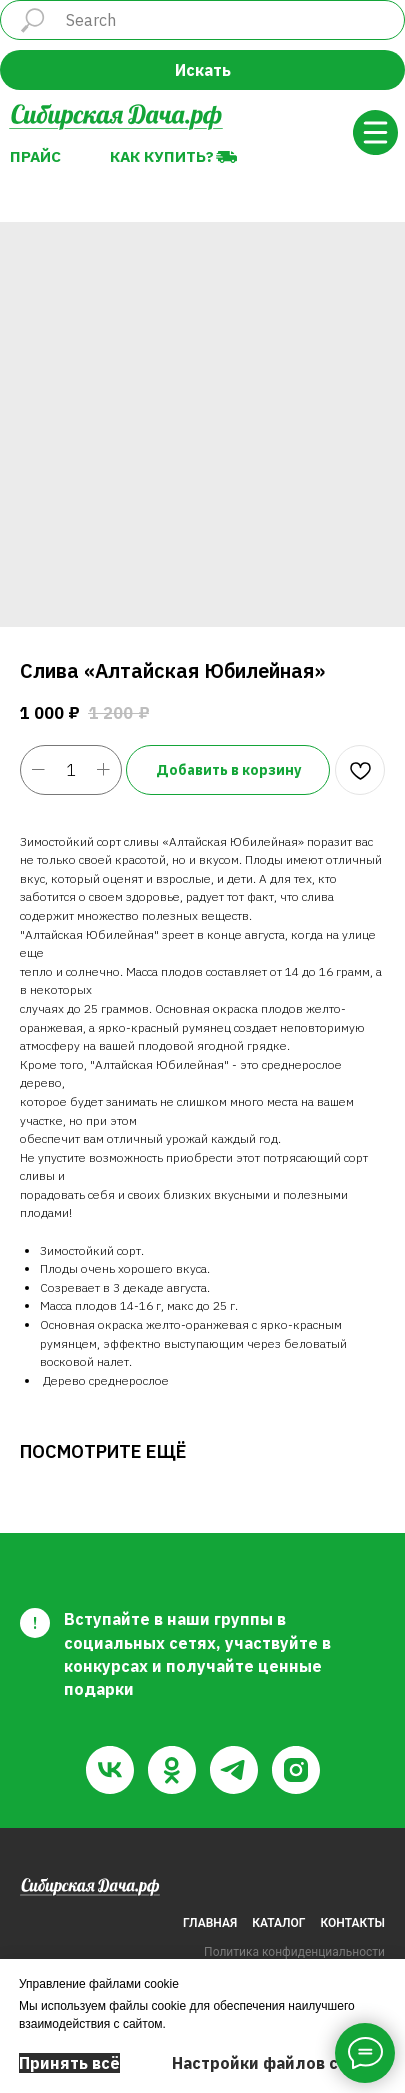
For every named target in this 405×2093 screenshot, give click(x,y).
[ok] (172, 1770)
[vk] (110, 1770)
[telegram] (234, 1770)
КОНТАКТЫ (353, 1923)
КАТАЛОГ (278, 1923)
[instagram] (296, 1770)
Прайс (35, 156)
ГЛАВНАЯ (210, 1923)
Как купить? (162, 156)
